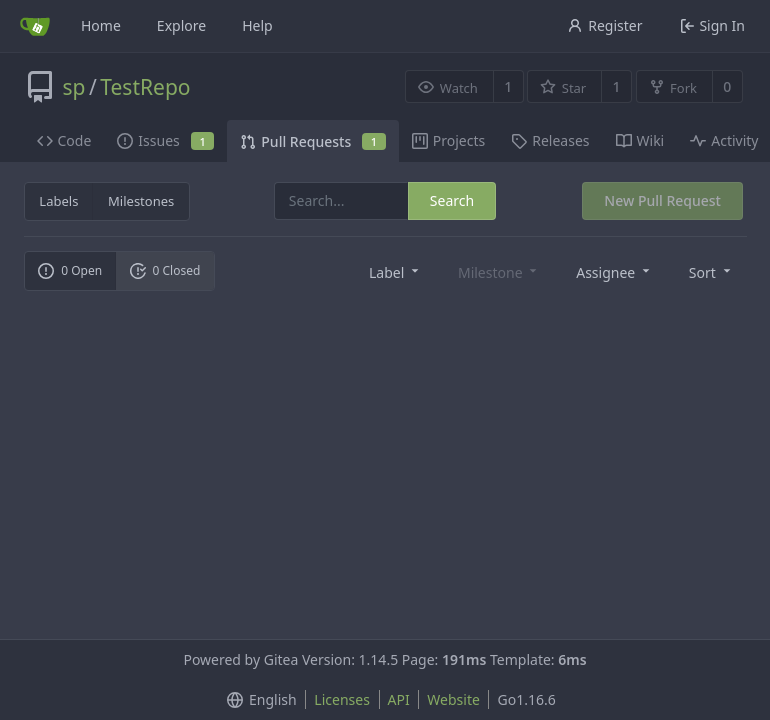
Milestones (141, 201)
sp (74, 87)
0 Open (70, 270)
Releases (550, 140)
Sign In (712, 25)
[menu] (395, 271)
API (399, 699)
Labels (58, 201)
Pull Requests (312, 141)
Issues (165, 140)
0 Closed (165, 270)
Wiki (640, 140)
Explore (181, 25)
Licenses (342, 699)
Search (452, 200)
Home (101, 25)
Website (453, 699)
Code (64, 140)
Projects (448, 140)
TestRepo (145, 87)
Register (604, 25)
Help (257, 25)
